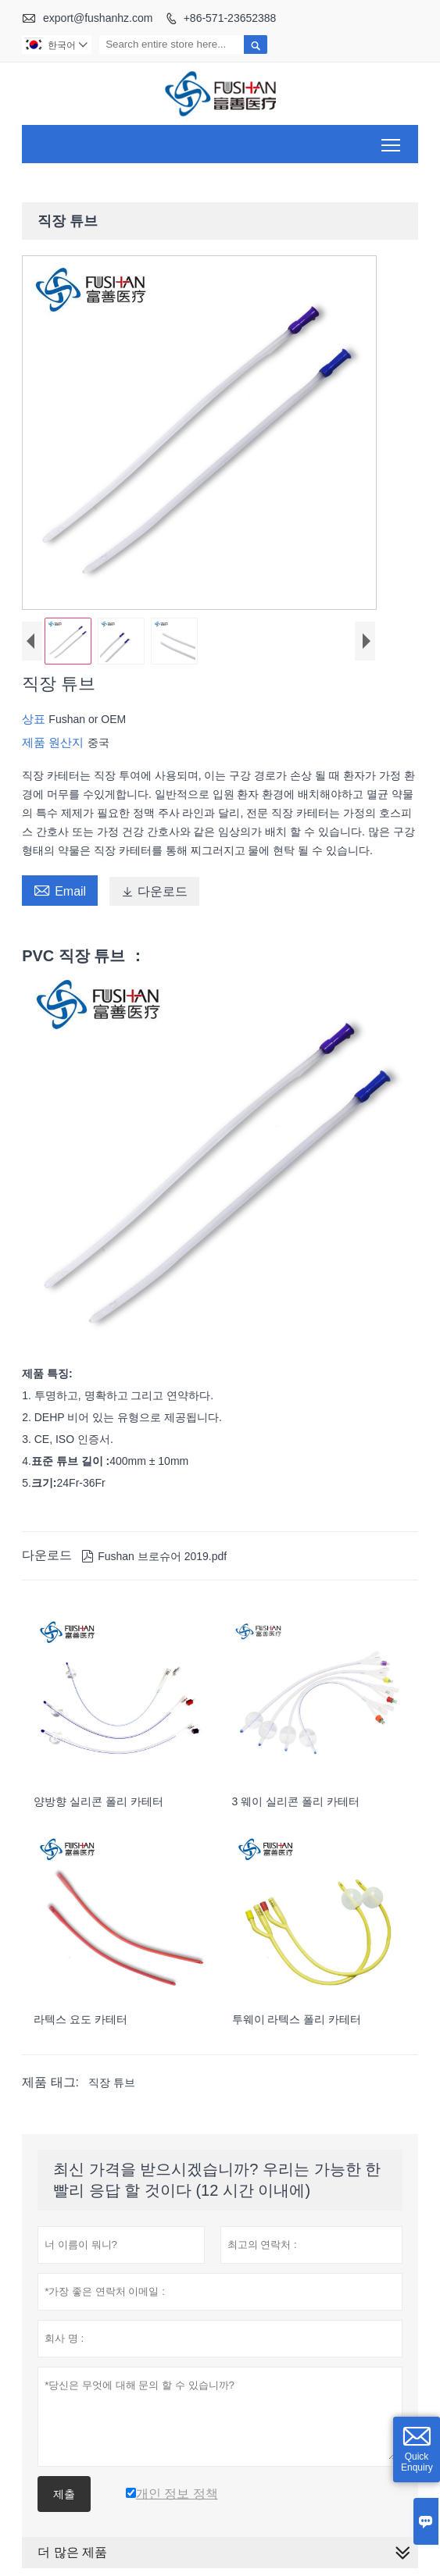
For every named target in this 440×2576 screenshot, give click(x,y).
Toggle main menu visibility (391, 139)
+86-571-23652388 (230, 18)
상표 (35, 718)
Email (60, 889)
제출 (64, 2494)
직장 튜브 (111, 2082)
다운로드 (154, 891)
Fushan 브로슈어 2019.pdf (154, 1556)
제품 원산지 (54, 742)
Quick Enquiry (417, 2462)
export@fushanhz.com (97, 18)
